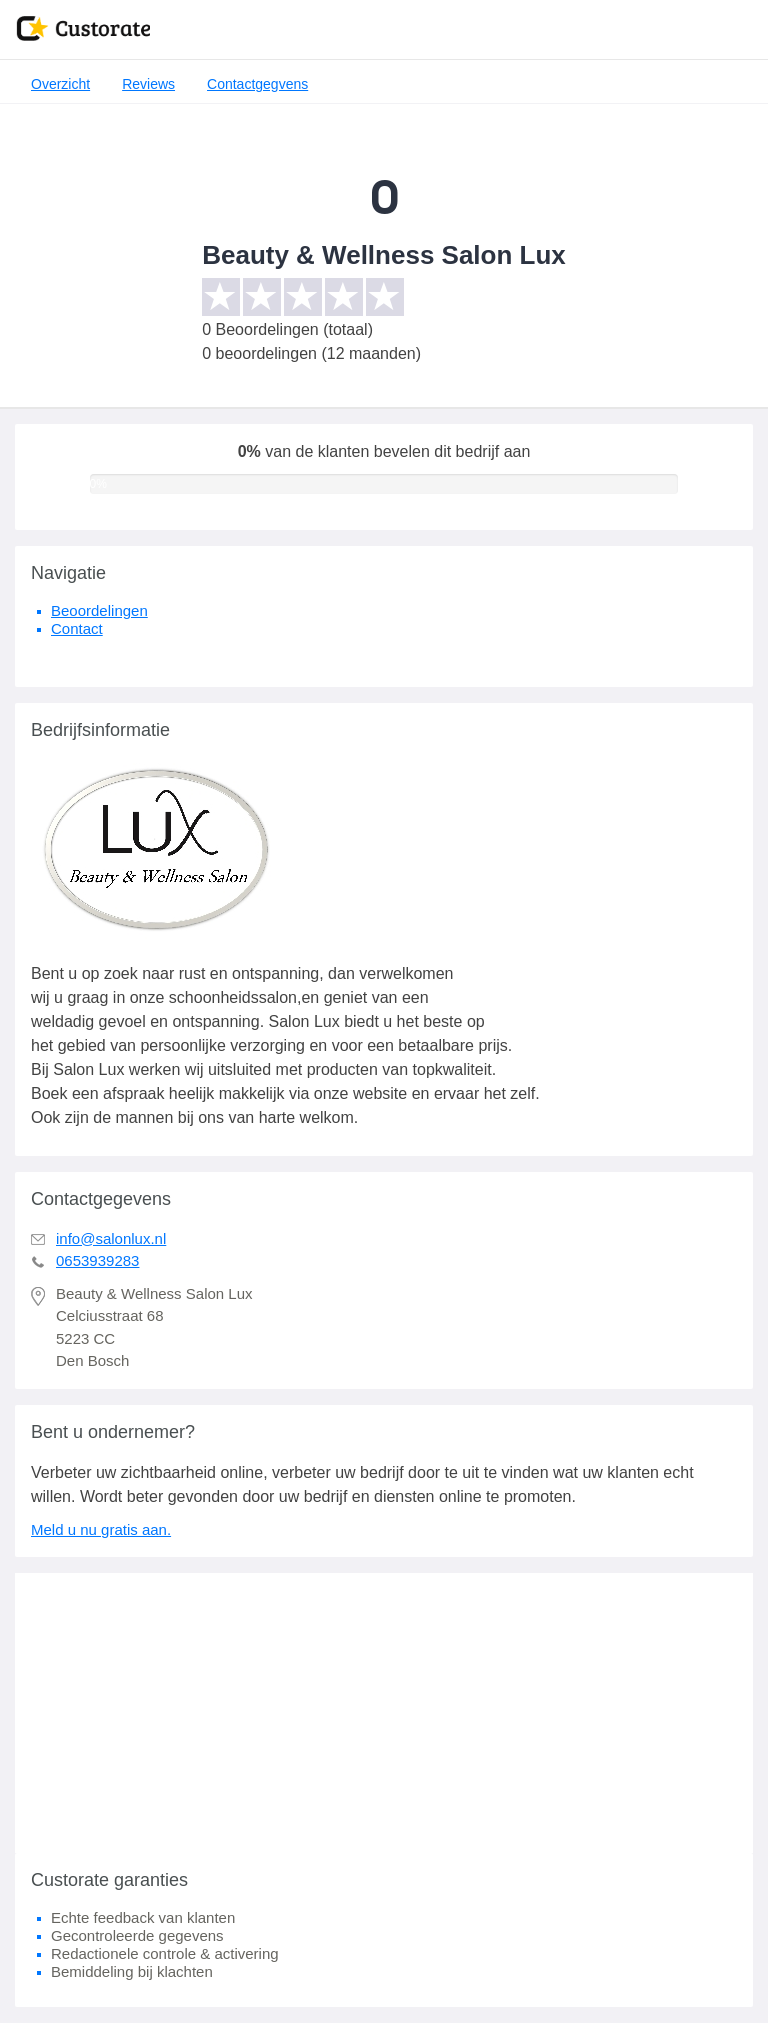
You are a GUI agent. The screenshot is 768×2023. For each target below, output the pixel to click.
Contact (77, 628)
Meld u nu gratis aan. (101, 1529)
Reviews (148, 84)
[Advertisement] (384, 1713)
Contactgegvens (257, 84)
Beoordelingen (99, 610)
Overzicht (60, 84)
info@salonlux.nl (111, 1238)
